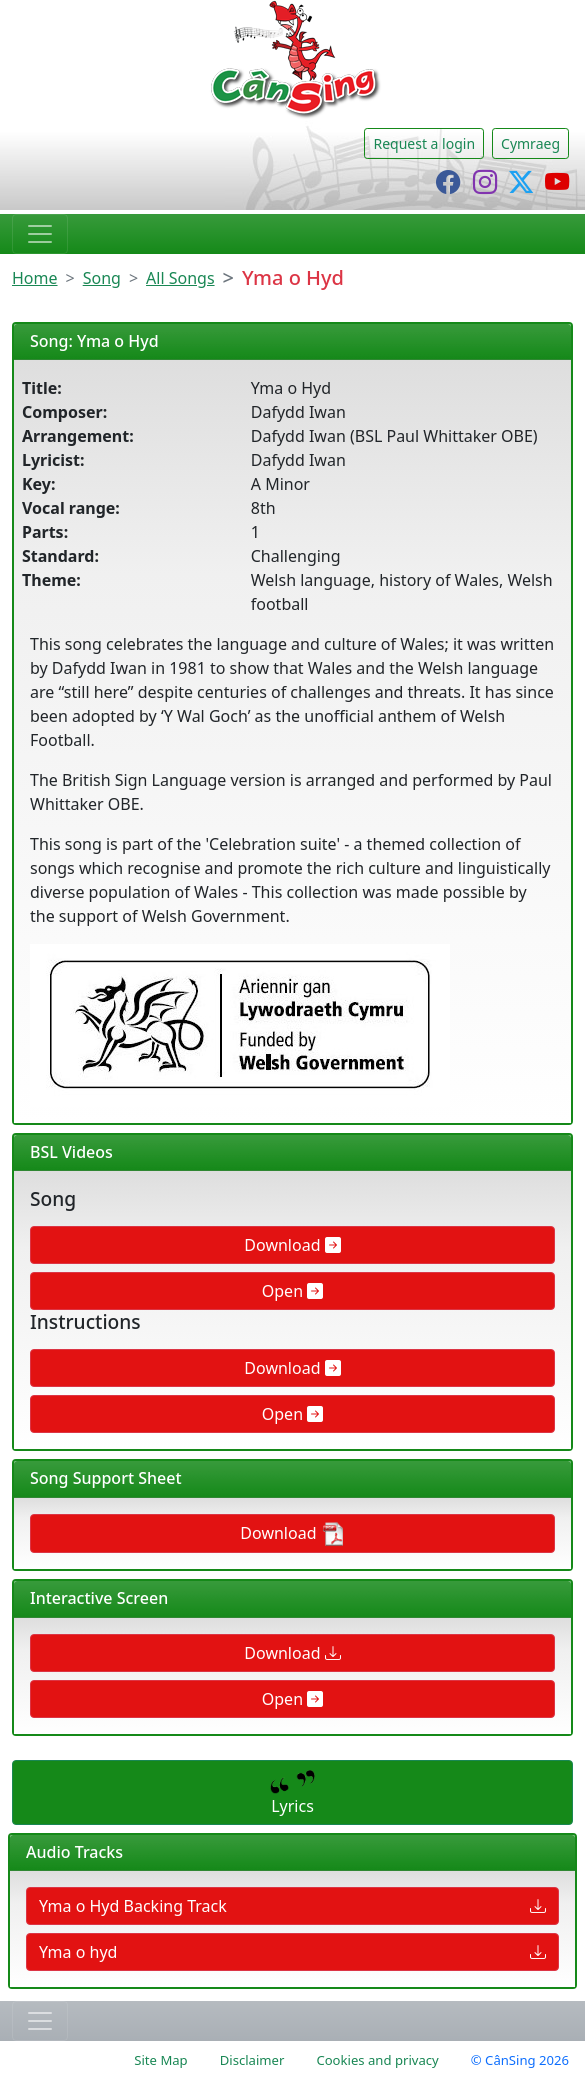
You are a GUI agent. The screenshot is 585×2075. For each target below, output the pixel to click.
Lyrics (293, 1793)
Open (292, 1291)
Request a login (424, 143)
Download (292, 1245)
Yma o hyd (292, 1952)
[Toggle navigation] (40, 234)
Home (35, 278)
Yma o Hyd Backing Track (292, 1906)
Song (102, 278)
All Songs (180, 278)
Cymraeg (530, 143)
